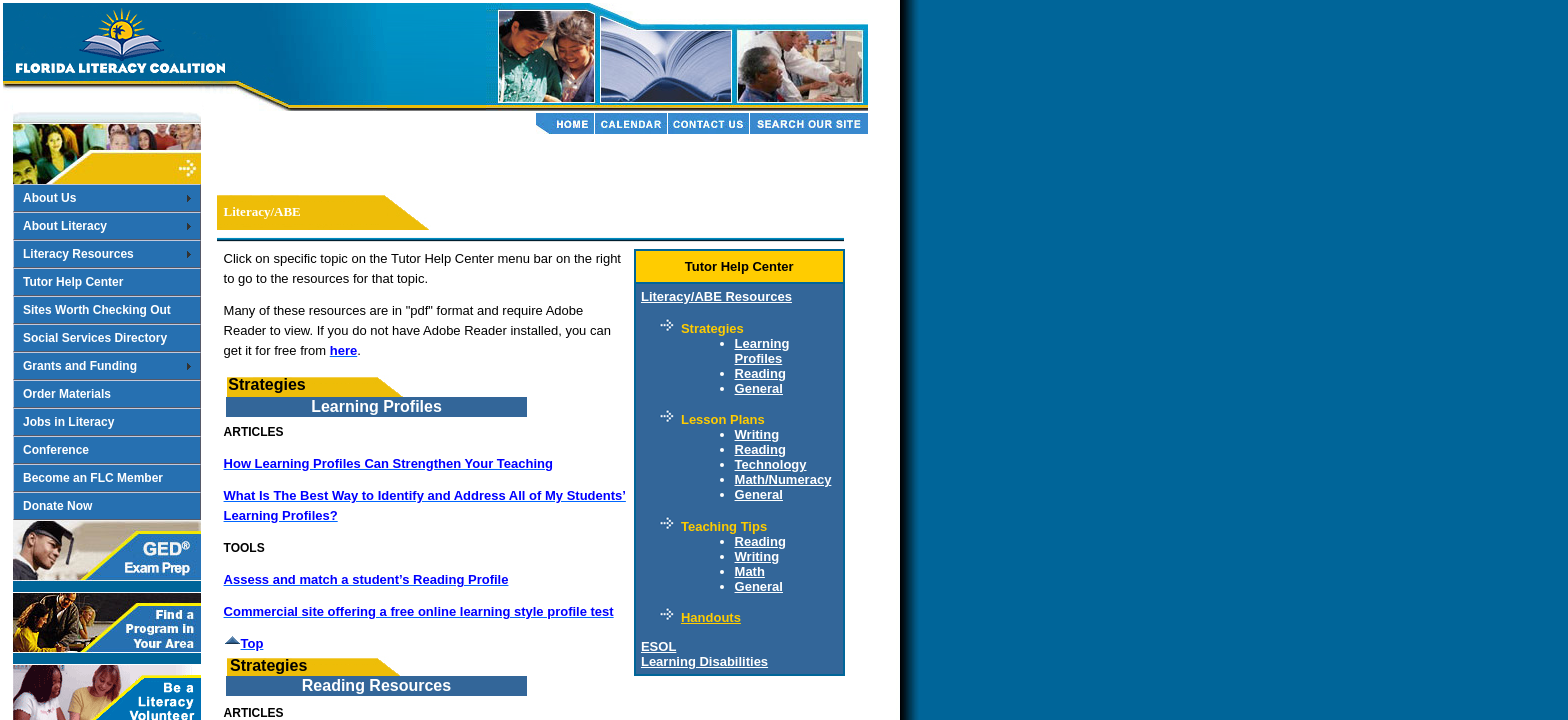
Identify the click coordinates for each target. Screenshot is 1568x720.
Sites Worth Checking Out (97, 310)
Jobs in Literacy (68, 422)
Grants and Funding (80, 366)
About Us (49, 198)
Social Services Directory (95, 338)
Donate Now (57, 506)
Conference (56, 450)
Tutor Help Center (73, 282)
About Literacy (65, 226)
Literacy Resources (78, 254)
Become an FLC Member (93, 478)
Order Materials (67, 394)
